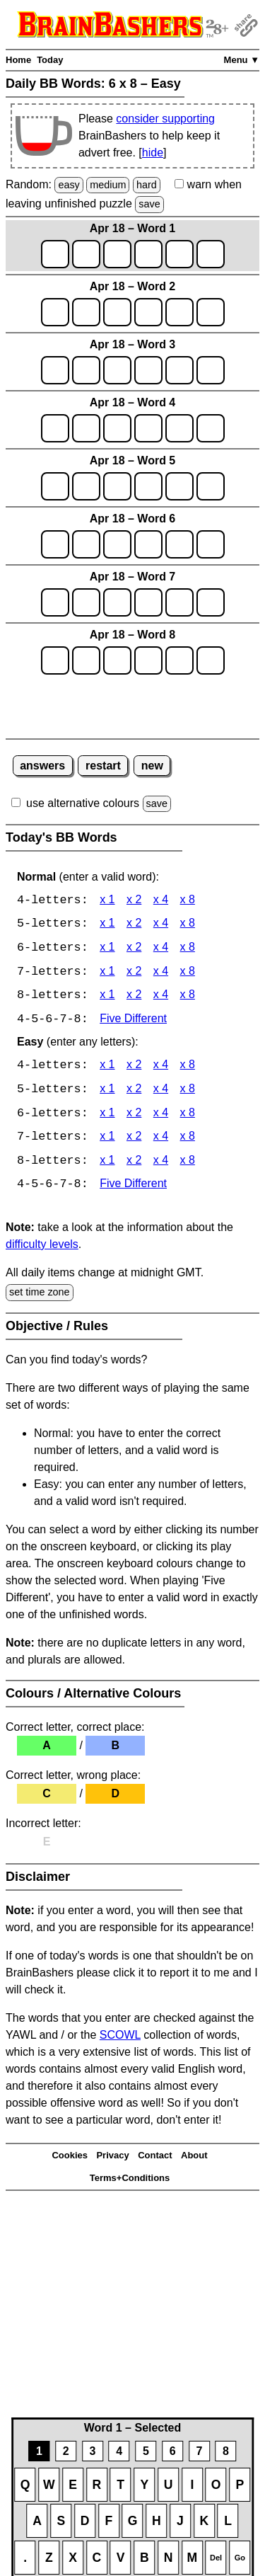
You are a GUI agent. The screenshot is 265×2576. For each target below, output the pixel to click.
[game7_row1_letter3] (117, 602)
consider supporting (165, 119)
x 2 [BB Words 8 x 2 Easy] (133, 1164)
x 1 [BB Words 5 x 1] (107, 925)
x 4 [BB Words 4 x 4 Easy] (160, 1068)
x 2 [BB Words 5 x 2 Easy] (133, 1092)
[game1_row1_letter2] (86, 254)
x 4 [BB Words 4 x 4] (160, 901)
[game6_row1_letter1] (55, 544)
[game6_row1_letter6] (210, 544)
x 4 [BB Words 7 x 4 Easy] (160, 1140)
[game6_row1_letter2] (86, 544)
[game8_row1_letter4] (148, 660)
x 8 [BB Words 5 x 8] (187, 925)
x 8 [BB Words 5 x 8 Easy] (187, 1092)
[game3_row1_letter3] (117, 370)
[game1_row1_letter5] (179, 254)
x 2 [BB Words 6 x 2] (133, 949)
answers (42, 766)
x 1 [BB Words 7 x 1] (107, 973)
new (152, 766)
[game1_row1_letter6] (210, 254)
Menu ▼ (241, 60)
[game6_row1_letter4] (148, 544)
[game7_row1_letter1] (55, 602)
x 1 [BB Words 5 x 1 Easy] (107, 1092)
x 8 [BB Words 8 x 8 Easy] (187, 1164)
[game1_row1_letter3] (117, 254)
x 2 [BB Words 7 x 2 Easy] (133, 1140)
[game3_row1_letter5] (179, 370)
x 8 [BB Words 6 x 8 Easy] (187, 1116)
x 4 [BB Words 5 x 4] (160, 925)
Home (18, 60)
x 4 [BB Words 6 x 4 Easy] (160, 1116)
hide (152, 153)
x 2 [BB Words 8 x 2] (133, 997)
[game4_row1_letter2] (86, 428)
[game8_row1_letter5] (179, 660)
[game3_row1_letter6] (210, 370)
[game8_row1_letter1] (55, 660)
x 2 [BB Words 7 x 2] (133, 973)
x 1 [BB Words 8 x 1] (107, 997)
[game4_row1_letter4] (148, 428)
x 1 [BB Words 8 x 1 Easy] (107, 1164)
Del (216, 2557)
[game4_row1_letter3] (117, 428)
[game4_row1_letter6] (210, 428)
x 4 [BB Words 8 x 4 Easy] (160, 1164)
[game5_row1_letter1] (55, 486)
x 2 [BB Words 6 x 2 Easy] (133, 1116)
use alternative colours (82, 803)
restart (103, 766)
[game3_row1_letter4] (148, 370)
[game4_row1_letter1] (55, 428)
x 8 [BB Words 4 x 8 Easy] (187, 1068)
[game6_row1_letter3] (117, 544)
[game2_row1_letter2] (86, 312)
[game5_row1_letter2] (86, 486)
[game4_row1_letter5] (179, 428)
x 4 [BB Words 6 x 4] (160, 949)
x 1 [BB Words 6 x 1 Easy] (107, 1116)
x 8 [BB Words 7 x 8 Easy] (187, 1140)
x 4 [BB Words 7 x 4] (160, 973)
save (149, 204)
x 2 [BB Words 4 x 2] (133, 901)
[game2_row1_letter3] (117, 312)
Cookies (70, 2158)
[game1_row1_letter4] (148, 254)
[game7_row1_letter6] (210, 602)
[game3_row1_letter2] (86, 370)
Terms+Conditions (130, 2181)
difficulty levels (42, 1248)
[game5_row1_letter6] (210, 486)
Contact (155, 2158)
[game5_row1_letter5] (179, 486)
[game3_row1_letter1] (55, 370)
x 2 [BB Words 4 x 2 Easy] (133, 1068)
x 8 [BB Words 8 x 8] (187, 997)
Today (50, 60)
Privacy (112, 2158)
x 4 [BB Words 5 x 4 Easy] (160, 1092)
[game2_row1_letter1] (55, 312)
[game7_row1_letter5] (179, 602)
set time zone (39, 1295)
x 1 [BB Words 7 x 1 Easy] (107, 1140)
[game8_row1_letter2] (86, 660)
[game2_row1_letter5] (179, 312)
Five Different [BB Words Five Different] (133, 1021)
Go (240, 2557)
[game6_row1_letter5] (179, 544)
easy (68, 184)
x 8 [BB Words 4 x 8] (187, 901)
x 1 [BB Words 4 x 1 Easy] (107, 1068)
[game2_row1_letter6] (210, 312)
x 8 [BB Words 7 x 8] (187, 973)
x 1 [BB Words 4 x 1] (107, 901)
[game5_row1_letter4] (148, 486)
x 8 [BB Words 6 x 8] (187, 949)
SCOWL (120, 2038)
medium (108, 184)
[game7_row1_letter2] (86, 602)
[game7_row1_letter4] (148, 602)
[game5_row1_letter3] (117, 486)
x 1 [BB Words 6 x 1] (107, 949)
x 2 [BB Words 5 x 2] (133, 925)
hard (146, 184)
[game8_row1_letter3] (117, 660)
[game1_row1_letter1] (55, 254)
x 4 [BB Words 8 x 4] (160, 997)
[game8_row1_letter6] (210, 660)
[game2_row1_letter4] (148, 312)
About (194, 2158)
